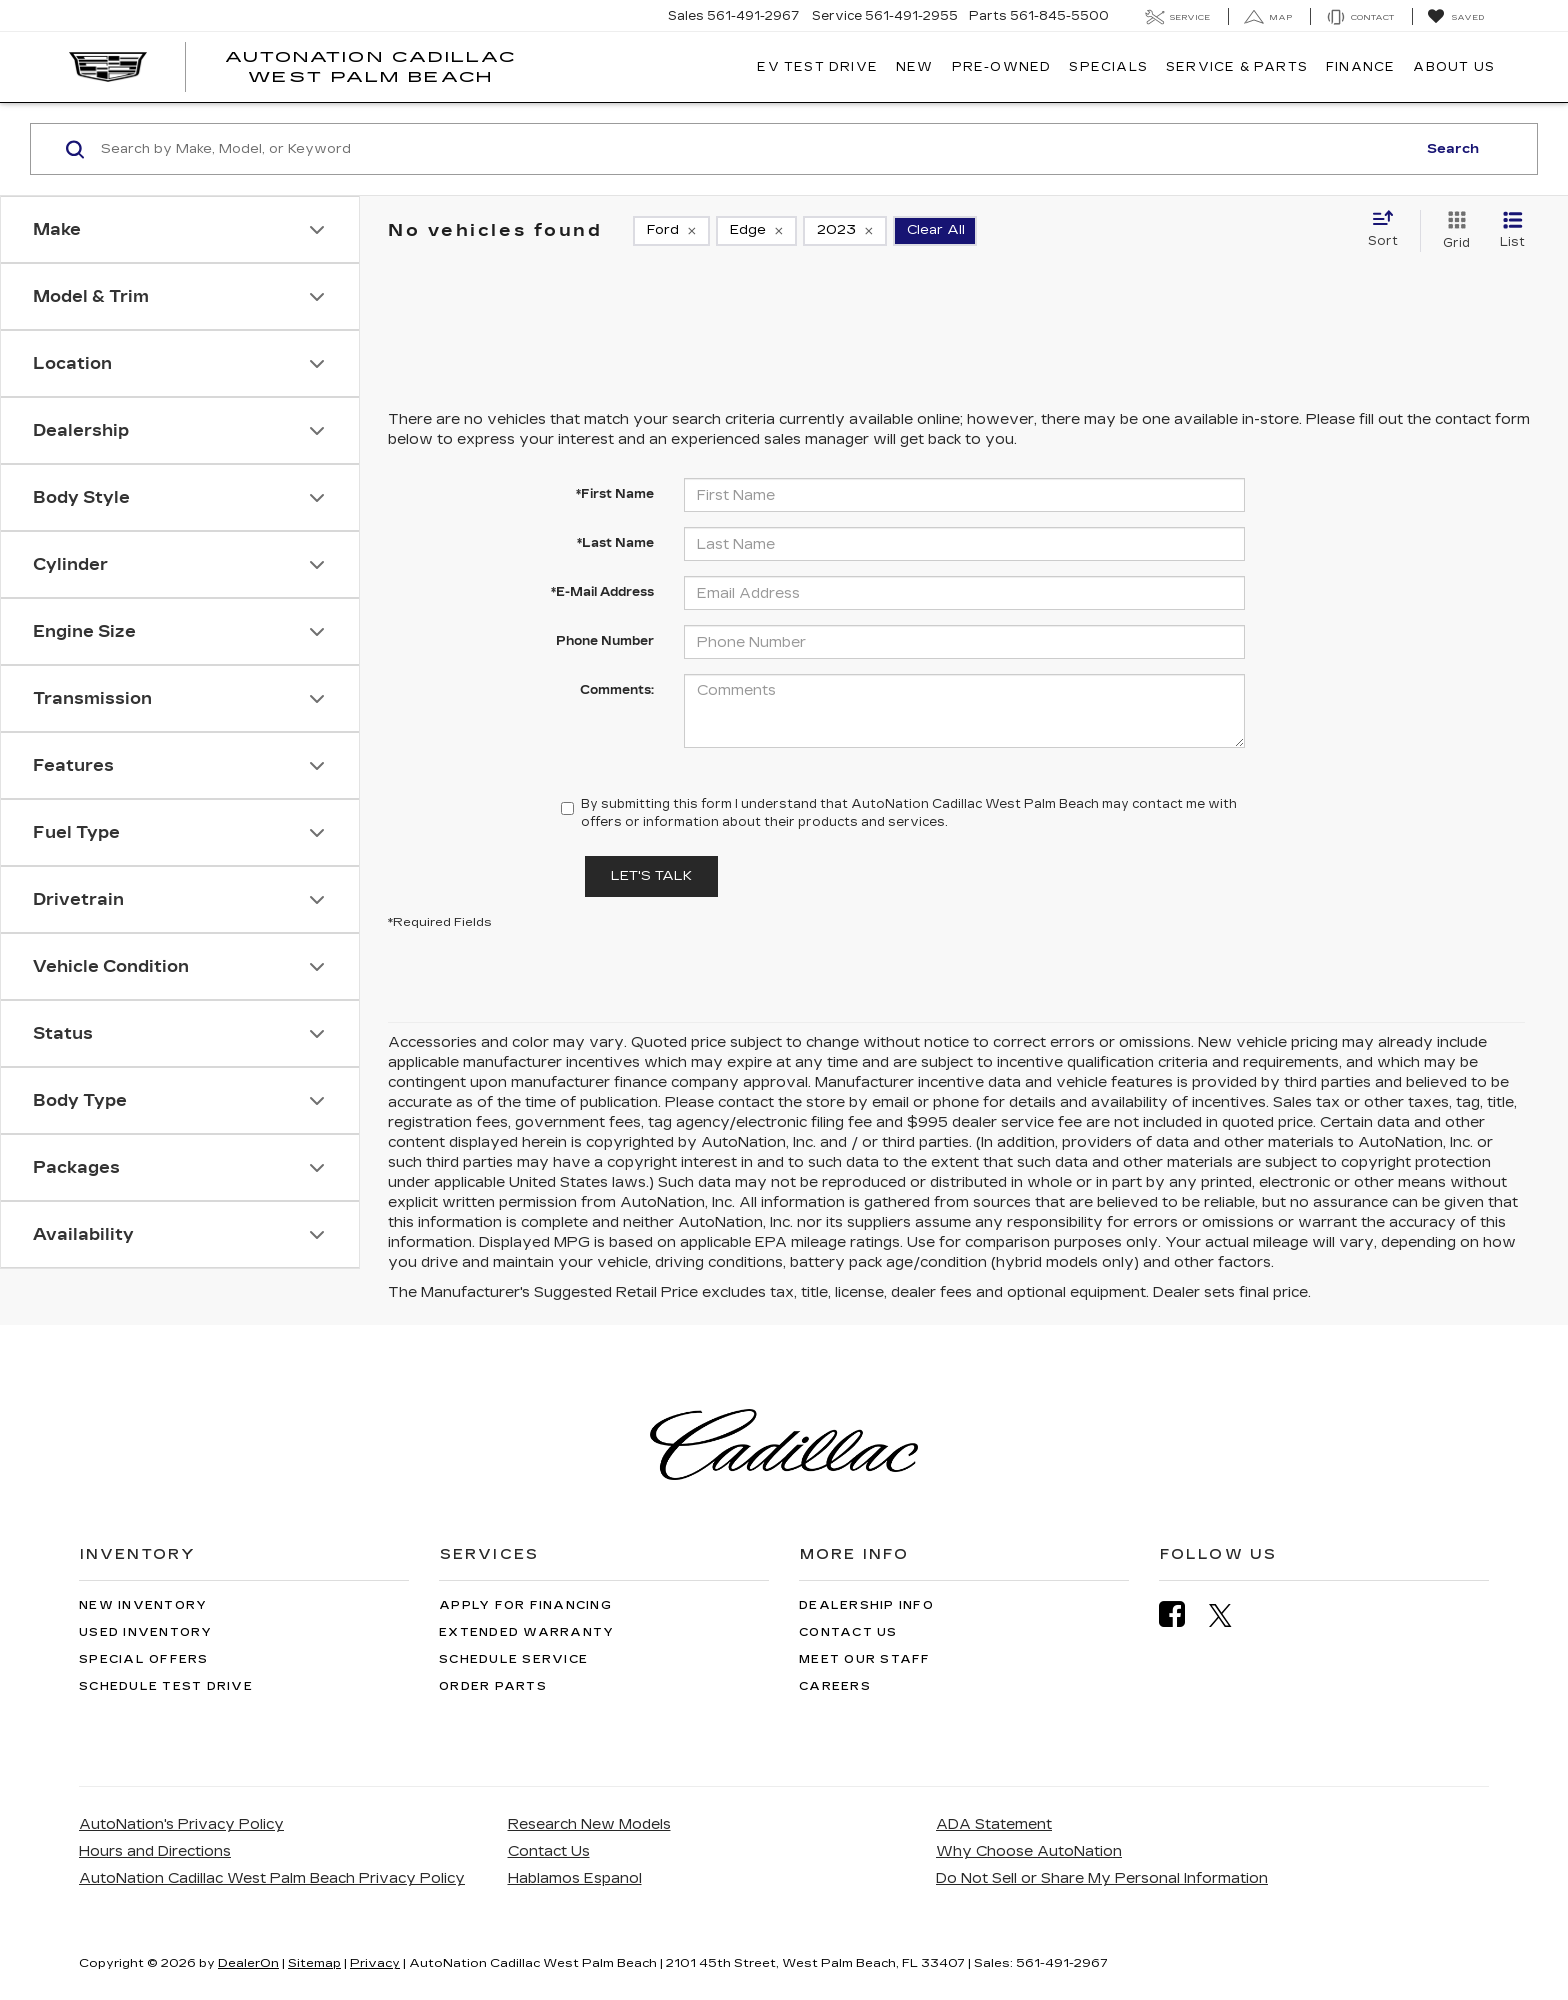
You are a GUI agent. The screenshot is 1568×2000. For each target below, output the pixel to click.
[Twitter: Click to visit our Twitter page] (1230, 1615)
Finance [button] (1360, 67)
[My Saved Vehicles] (1455, 17)
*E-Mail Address (602, 592)
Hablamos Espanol (575, 1878)
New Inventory (143, 1605)
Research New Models (589, 1824)
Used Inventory (146, 1632)
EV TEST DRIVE (817, 67)
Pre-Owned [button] (1002, 67)
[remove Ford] (671, 231)
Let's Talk (651, 876)
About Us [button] (1454, 67)
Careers (835, 1686)
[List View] (1512, 231)
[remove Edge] (756, 231)
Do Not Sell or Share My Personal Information (1102, 1878)
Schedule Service (513, 1659)
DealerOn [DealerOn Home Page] (248, 1963)
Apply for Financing (525, 1605)
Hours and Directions (155, 1851)
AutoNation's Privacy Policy (181, 1824)
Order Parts (493, 1686)
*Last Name (615, 543)
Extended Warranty (526, 1632)
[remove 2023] (845, 231)
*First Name (615, 494)
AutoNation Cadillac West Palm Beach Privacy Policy (272, 1878)
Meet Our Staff (865, 1659)
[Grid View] (1452, 231)
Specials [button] (1108, 67)
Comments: (617, 690)
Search (1453, 149)
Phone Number (605, 641)
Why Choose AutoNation (1029, 1851)
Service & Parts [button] (1237, 67)
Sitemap (314, 1963)
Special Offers (144, 1659)
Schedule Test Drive (166, 1686)
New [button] (915, 67)
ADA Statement (994, 1824)
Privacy (375, 1963)
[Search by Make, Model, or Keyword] (755, 149)
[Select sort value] (1389, 230)
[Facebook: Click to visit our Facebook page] (1182, 1614)
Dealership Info (866, 1605)
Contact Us (848, 1632)
